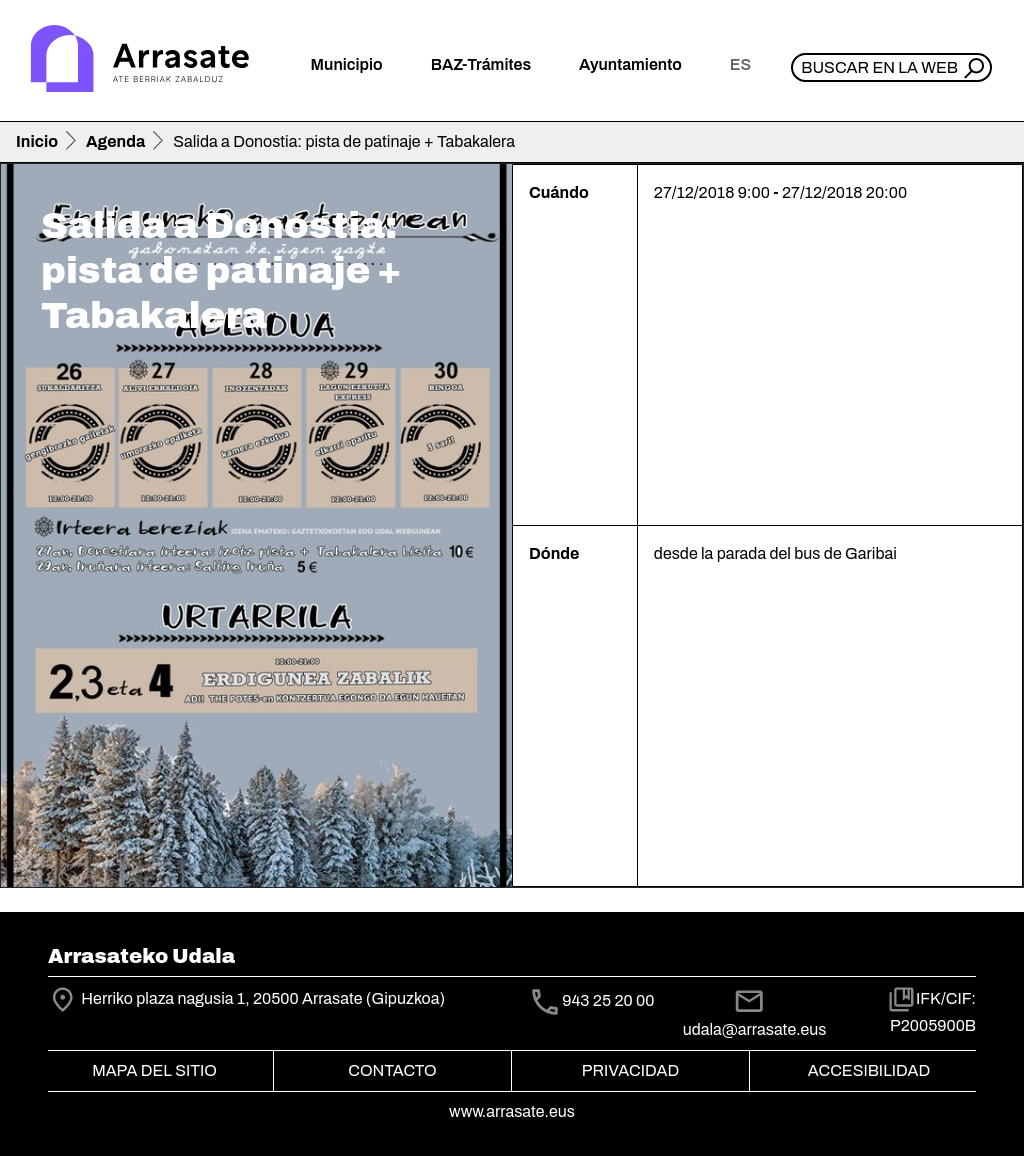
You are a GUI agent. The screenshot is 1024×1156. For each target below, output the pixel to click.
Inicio (37, 141)
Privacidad (630, 1070)
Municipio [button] (347, 64)
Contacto (392, 1070)
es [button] (740, 64)
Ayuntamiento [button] (630, 64)
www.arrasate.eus (512, 1111)
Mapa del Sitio (154, 1070)
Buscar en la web (879, 67)
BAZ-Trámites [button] (481, 64)
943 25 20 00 (608, 1000)
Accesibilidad (869, 1070)
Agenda (115, 141)
